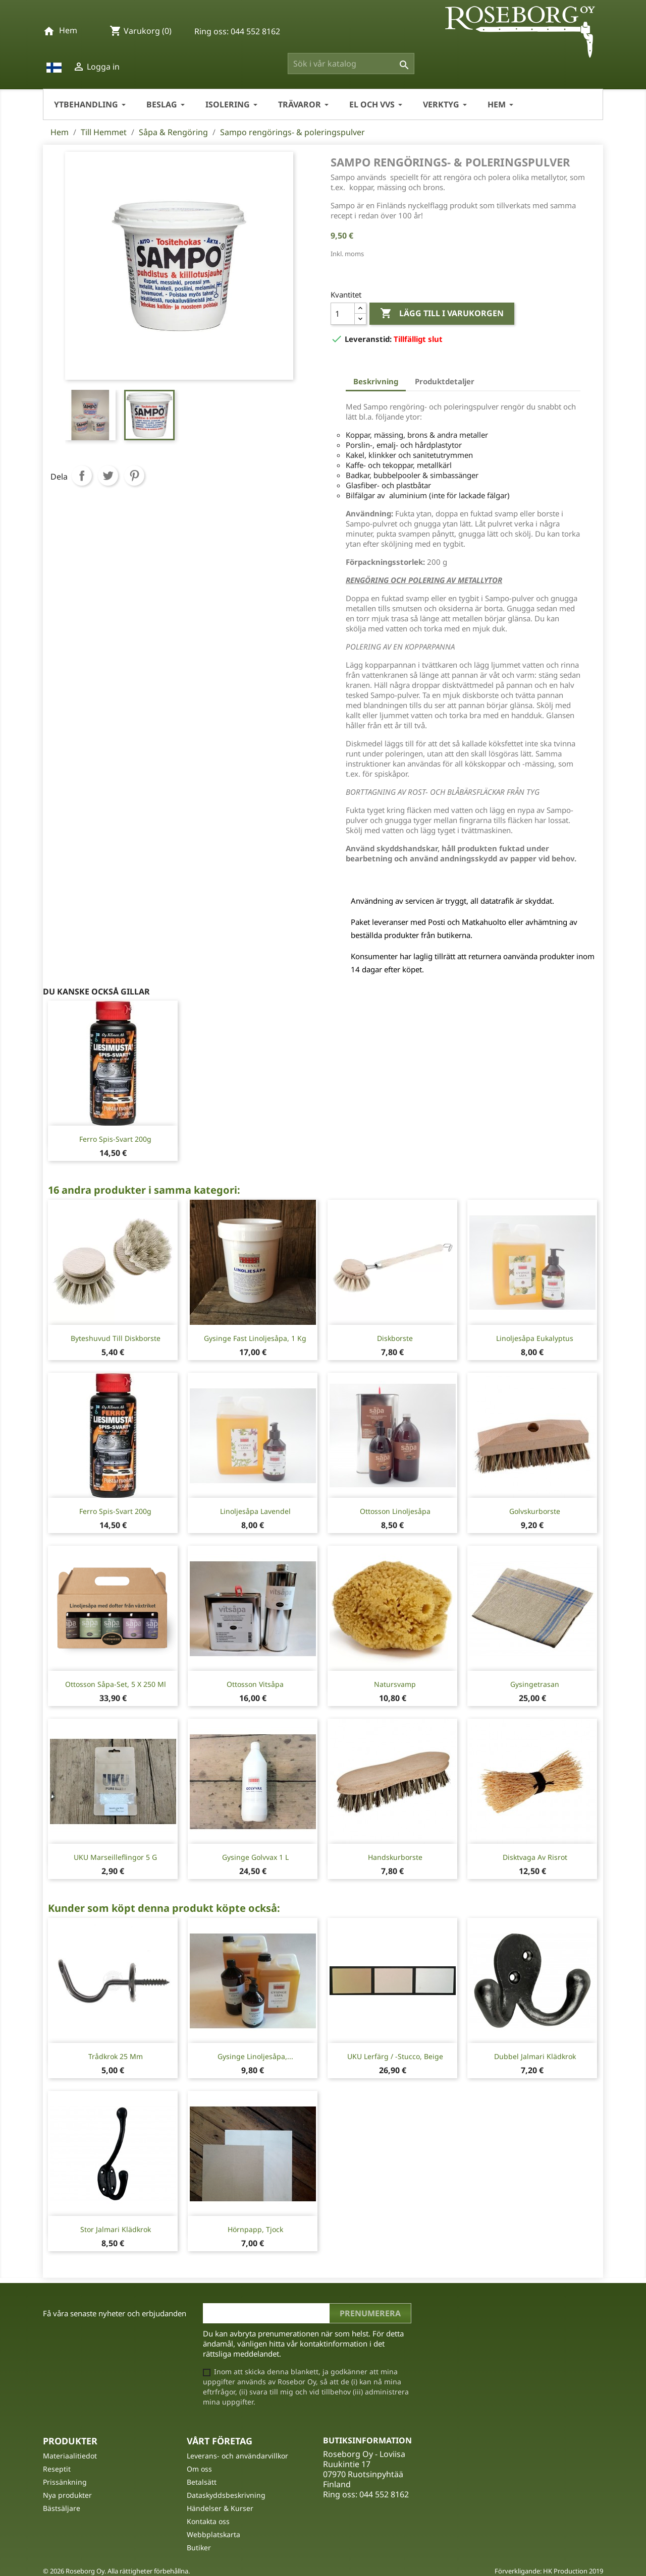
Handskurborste (395, 1857)
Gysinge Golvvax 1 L (255, 1857)
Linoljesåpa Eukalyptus (534, 1338)
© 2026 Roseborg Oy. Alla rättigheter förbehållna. (116, 2570)
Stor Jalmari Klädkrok (115, 2229)
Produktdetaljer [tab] (444, 381)
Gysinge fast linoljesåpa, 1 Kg (255, 1338)
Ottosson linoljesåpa (395, 1511)
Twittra (108, 475)
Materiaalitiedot (70, 2456)
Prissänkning (65, 2482)
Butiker (199, 2547)
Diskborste (395, 1338)
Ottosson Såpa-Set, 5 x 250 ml (115, 1684)
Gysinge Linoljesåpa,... (255, 2056)
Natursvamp (395, 1684)
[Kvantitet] (343, 314)
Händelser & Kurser (220, 2508)
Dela (82, 475)
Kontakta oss (208, 2521)
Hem (68, 30)
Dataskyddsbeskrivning (226, 2495)
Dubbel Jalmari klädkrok (535, 2056)
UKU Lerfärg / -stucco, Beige (395, 2056)
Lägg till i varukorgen (442, 313)
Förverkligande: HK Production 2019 (549, 2570)
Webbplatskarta (213, 2534)
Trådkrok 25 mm (115, 2056)
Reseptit (57, 2469)
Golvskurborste (534, 1511)
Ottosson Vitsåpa (255, 1684)
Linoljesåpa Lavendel (255, 1511)
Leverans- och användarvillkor (237, 2456)
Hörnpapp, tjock (255, 2229)
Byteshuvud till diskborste (115, 1338)
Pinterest (134, 475)
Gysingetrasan (534, 1684)
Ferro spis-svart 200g (115, 1139)
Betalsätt (202, 2482)
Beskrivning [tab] (375, 381)
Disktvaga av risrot (535, 1857)
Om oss (199, 2469)
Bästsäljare (61, 2508)
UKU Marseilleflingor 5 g (115, 1857)
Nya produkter (67, 2495)
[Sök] (351, 63)
